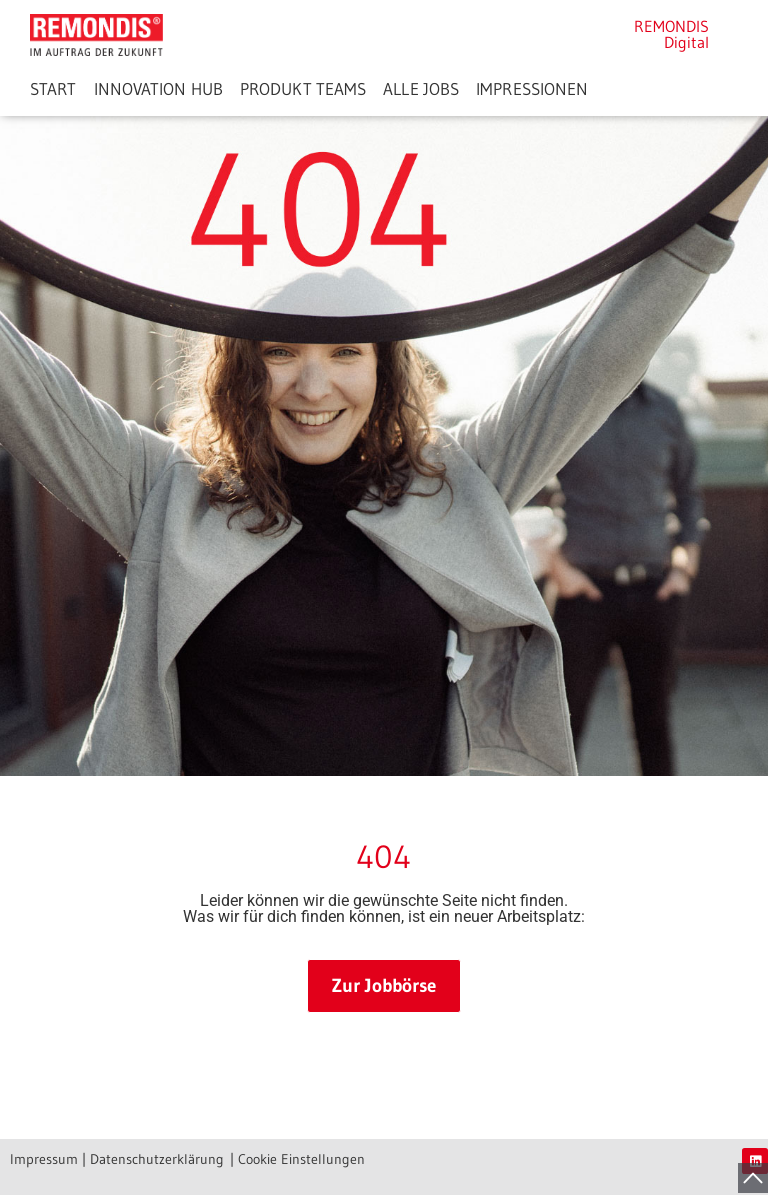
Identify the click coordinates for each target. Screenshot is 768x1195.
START (53, 88)
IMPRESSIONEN (532, 88)
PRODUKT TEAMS (303, 88)
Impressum (44, 1159)
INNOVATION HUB (158, 88)
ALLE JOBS (421, 88)
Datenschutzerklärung (157, 1159)
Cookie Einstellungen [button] (301, 1159)
